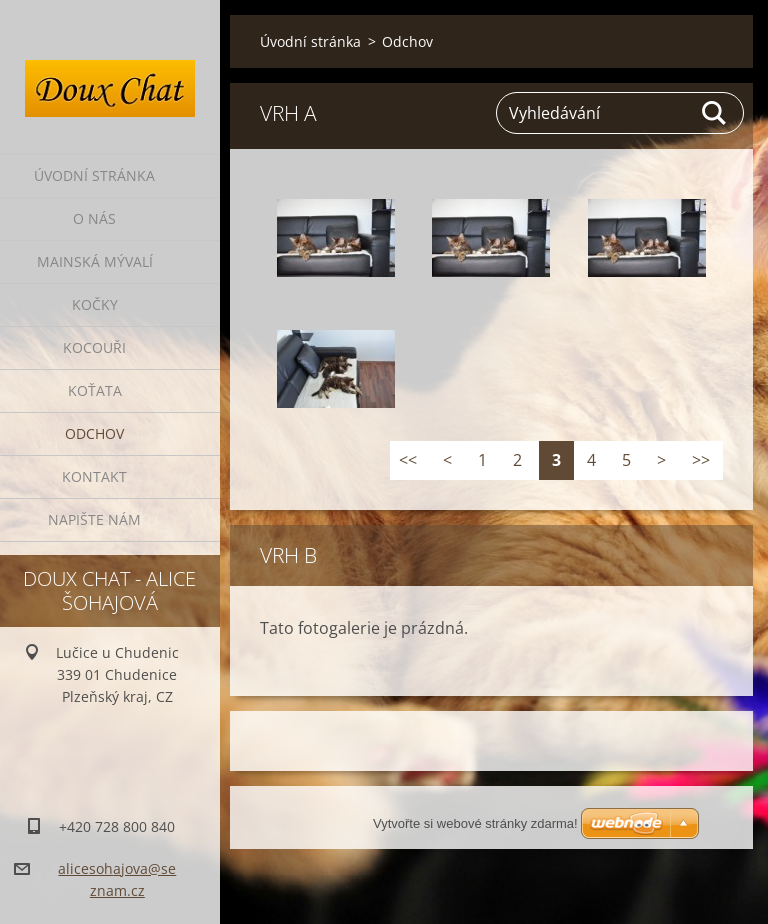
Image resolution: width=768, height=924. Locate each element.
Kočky (95, 304)
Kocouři (94, 347)
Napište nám (94, 519)
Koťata (95, 390)
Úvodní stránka (94, 175)
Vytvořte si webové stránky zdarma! (475, 823)
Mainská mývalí (95, 261)
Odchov (94, 433)
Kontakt (94, 476)
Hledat (715, 113)
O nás (94, 218)
